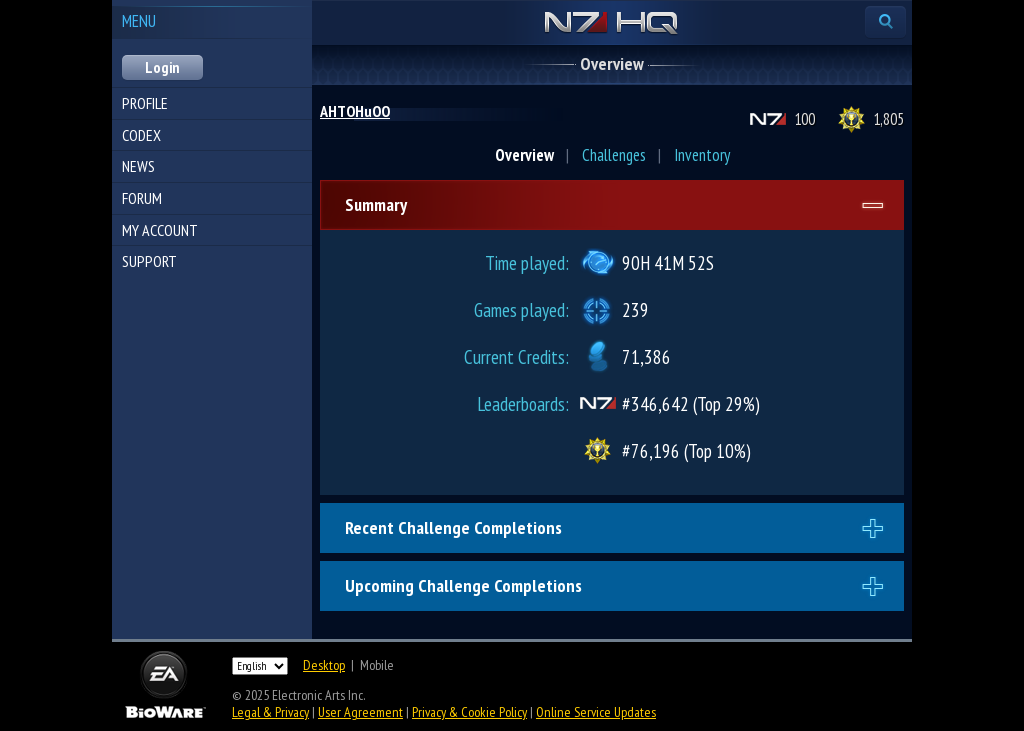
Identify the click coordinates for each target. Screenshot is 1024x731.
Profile (145, 103)
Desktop (324, 665)
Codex (141, 135)
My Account (160, 230)
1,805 (888, 119)
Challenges (614, 155)
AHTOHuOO (355, 111)
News (138, 166)
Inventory (702, 155)
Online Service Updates (596, 712)
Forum (142, 198)
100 (804, 119)
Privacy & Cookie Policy (469, 712)
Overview (524, 155)
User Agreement (360, 712)
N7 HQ (611, 24)
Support (149, 261)
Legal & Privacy (270, 712)
